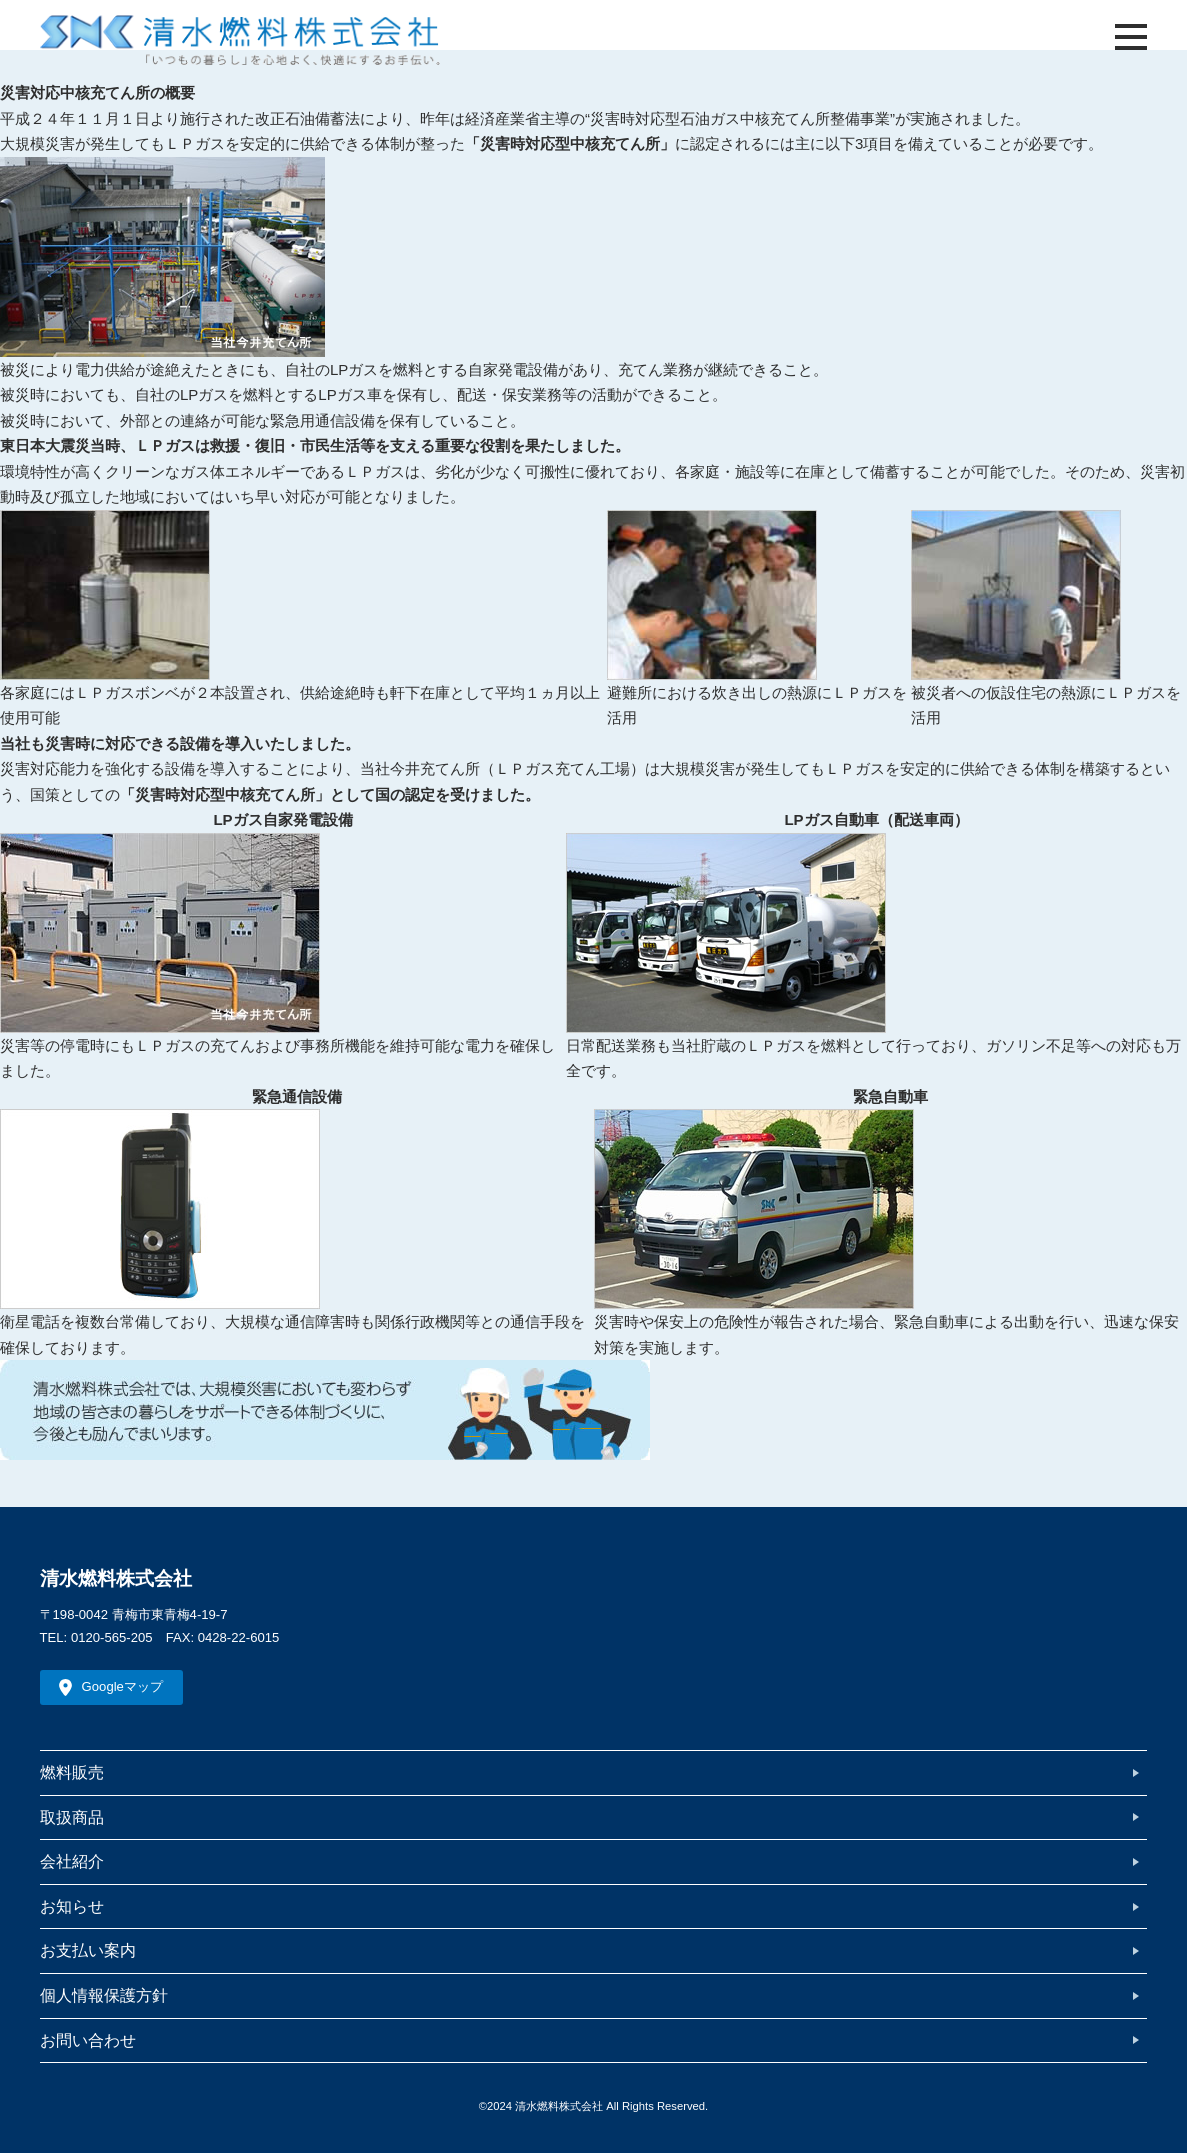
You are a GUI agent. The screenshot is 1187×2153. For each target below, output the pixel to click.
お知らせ (72, 1906)
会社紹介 (72, 1861)
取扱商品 (72, 1817)
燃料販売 (72, 1772)
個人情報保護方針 (104, 1995)
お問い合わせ (88, 2040)
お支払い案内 (88, 1950)
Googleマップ (122, 1686)
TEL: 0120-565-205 (96, 1637)
